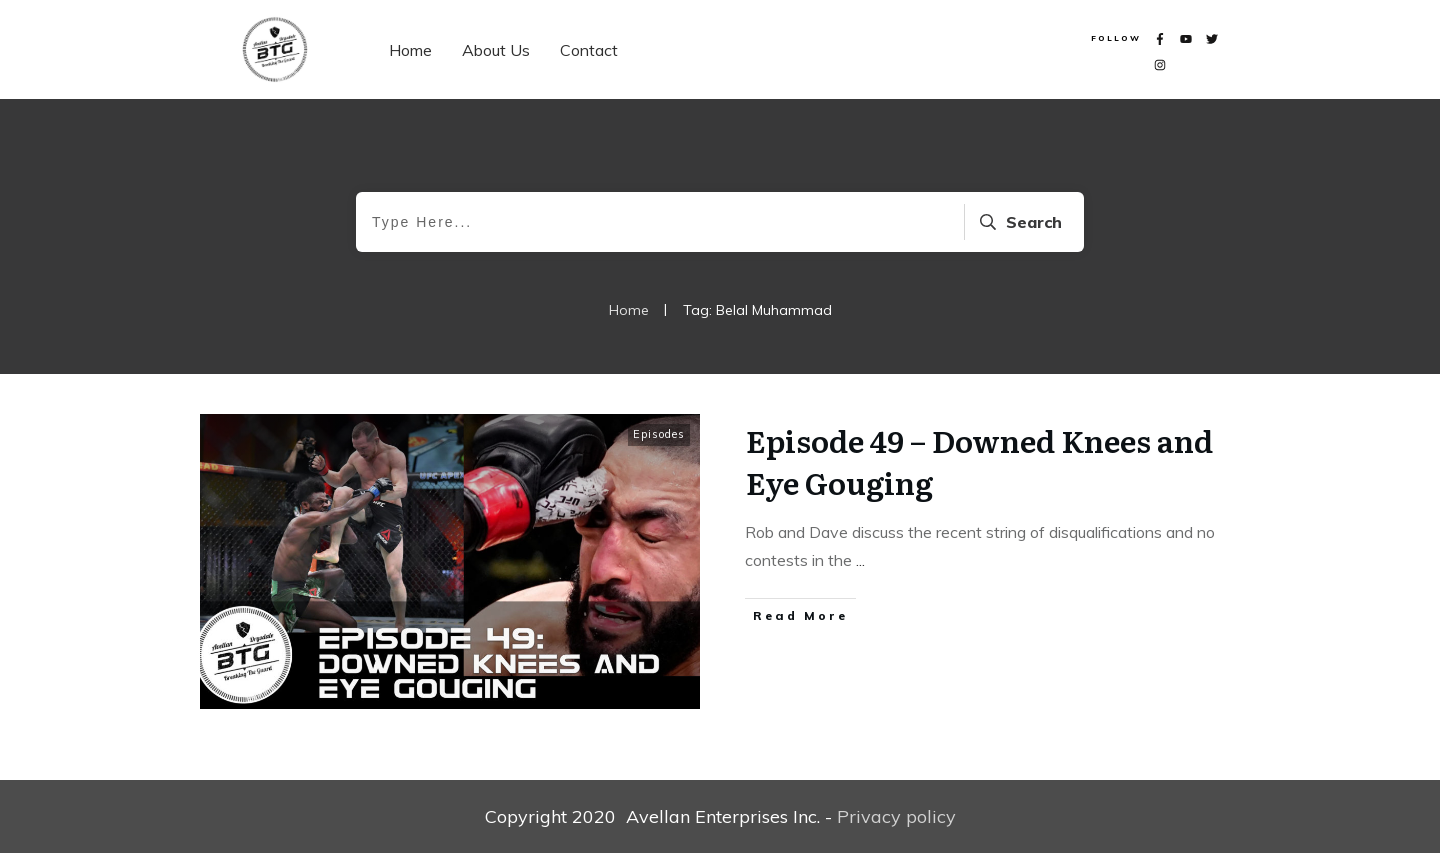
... (860, 560)
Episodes (659, 434)
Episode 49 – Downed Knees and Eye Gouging (979, 461)
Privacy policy (896, 816)
